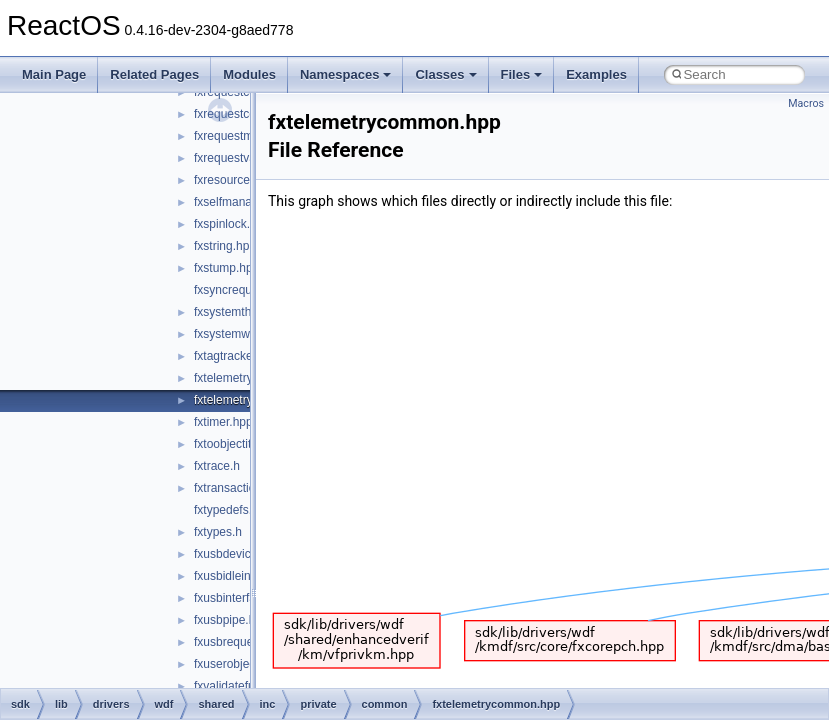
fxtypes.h (218, 532)
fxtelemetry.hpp (234, 378)
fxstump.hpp (226, 268)
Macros (806, 103)
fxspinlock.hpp (232, 224)
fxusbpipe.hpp (231, 620)
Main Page (54, 74)
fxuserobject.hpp (238, 664)
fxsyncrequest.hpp (242, 290)
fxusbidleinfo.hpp (239, 576)
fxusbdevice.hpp (237, 554)
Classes (445, 74)
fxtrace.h (217, 466)
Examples (596, 74)
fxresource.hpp (233, 180)
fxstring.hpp (225, 246)
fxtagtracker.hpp (236, 356)
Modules (249, 74)
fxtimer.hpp (223, 422)
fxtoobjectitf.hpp (236, 444)
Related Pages (154, 74)
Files (522, 74)
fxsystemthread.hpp (246, 312)
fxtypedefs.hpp (233, 510)
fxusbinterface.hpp (243, 598)
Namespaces (346, 74)
